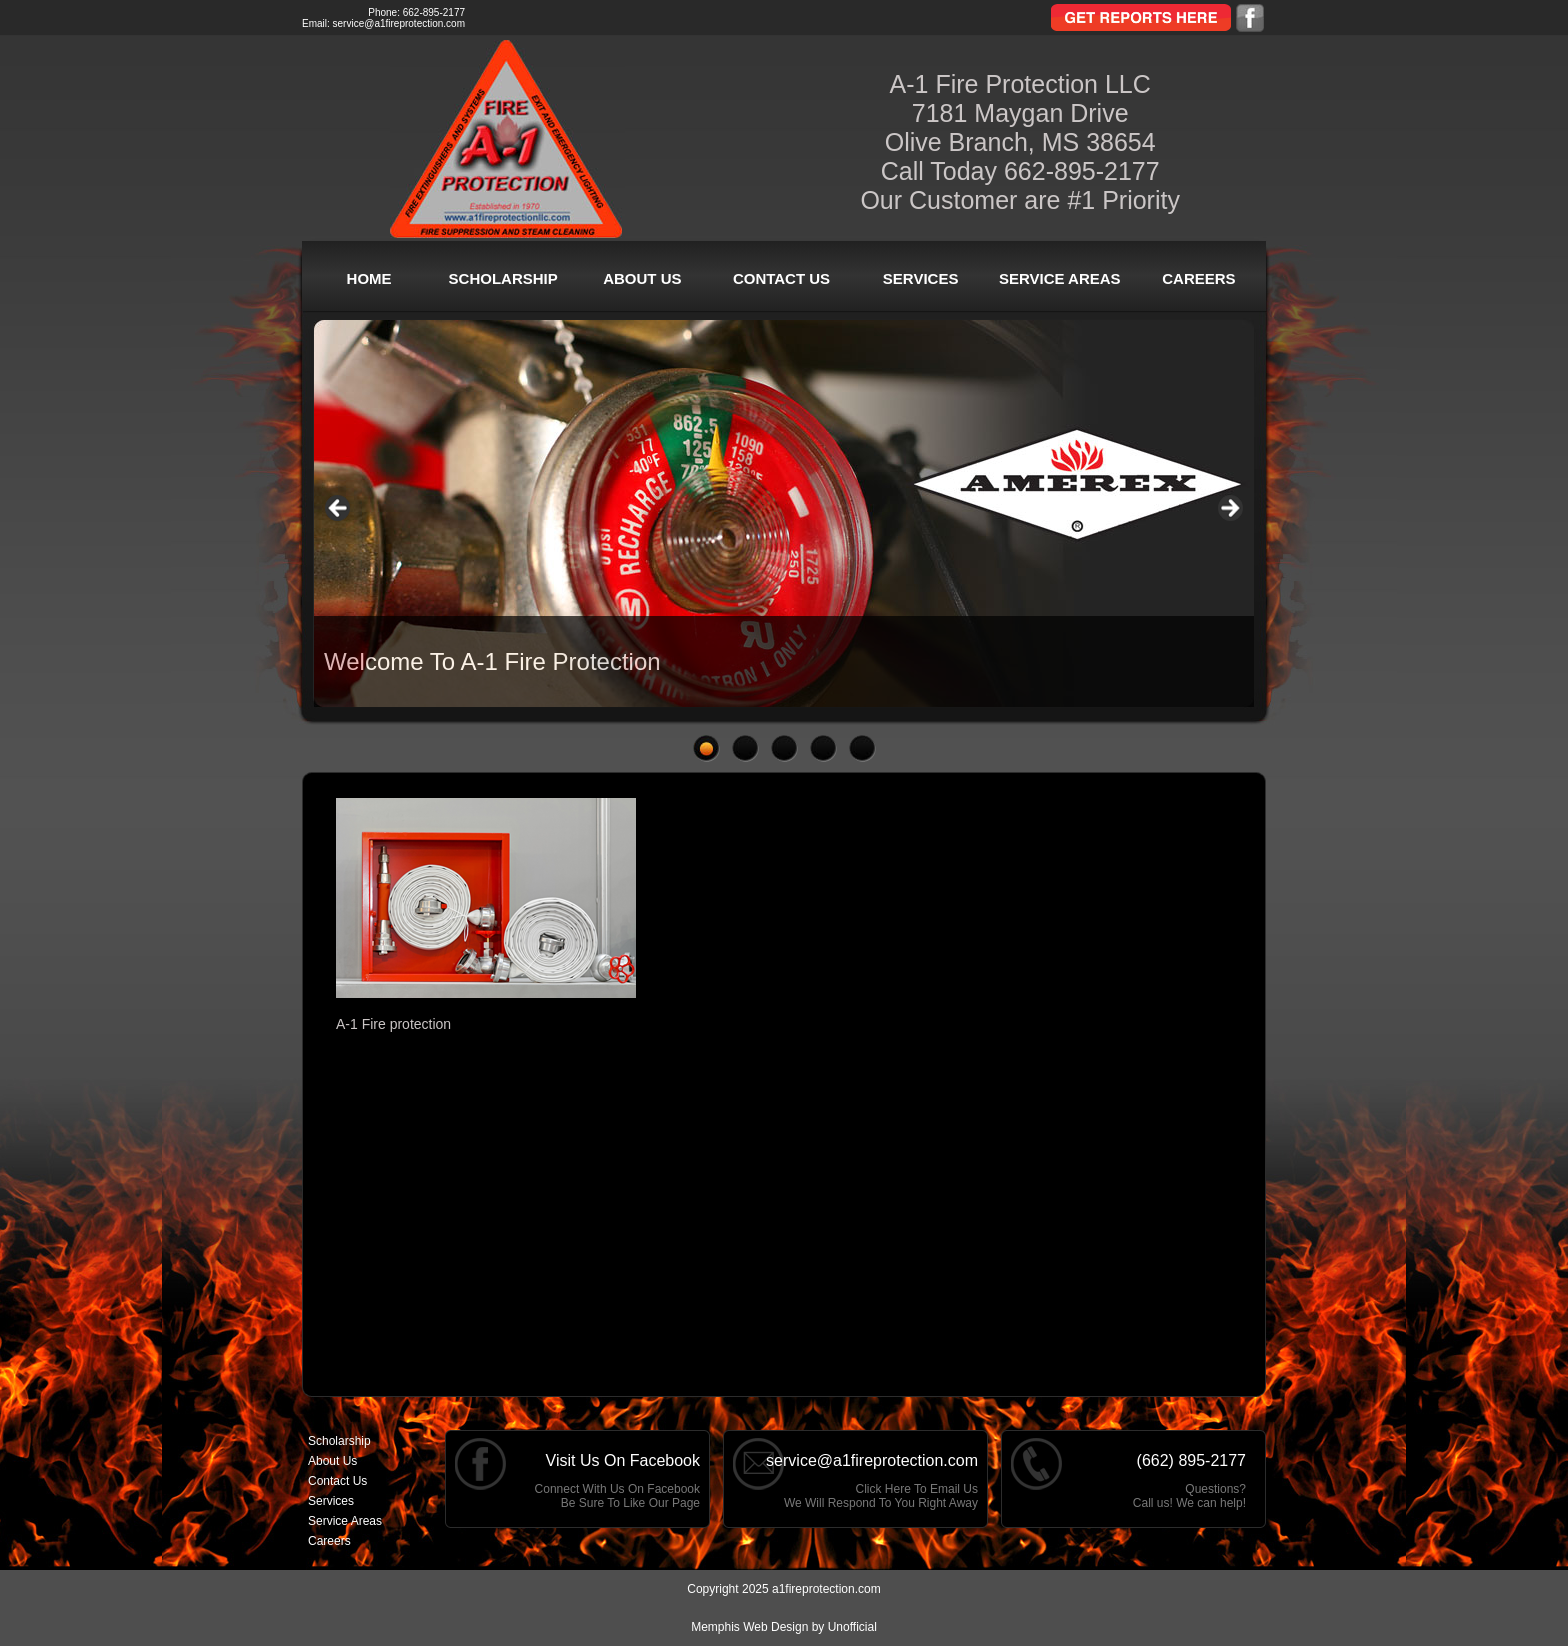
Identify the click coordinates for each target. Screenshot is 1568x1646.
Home (369, 278)
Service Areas (1060, 278)
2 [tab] (745, 748)
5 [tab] (862, 748)
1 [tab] (706, 748)
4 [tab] (823, 748)
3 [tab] (784, 748)
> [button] (1229, 509)
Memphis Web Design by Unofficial (784, 1627)
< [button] (339, 509)
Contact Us (781, 278)
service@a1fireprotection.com (399, 23)
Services (921, 278)
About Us (642, 278)
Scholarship (503, 278)
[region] (784, 513)
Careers (1198, 278)
